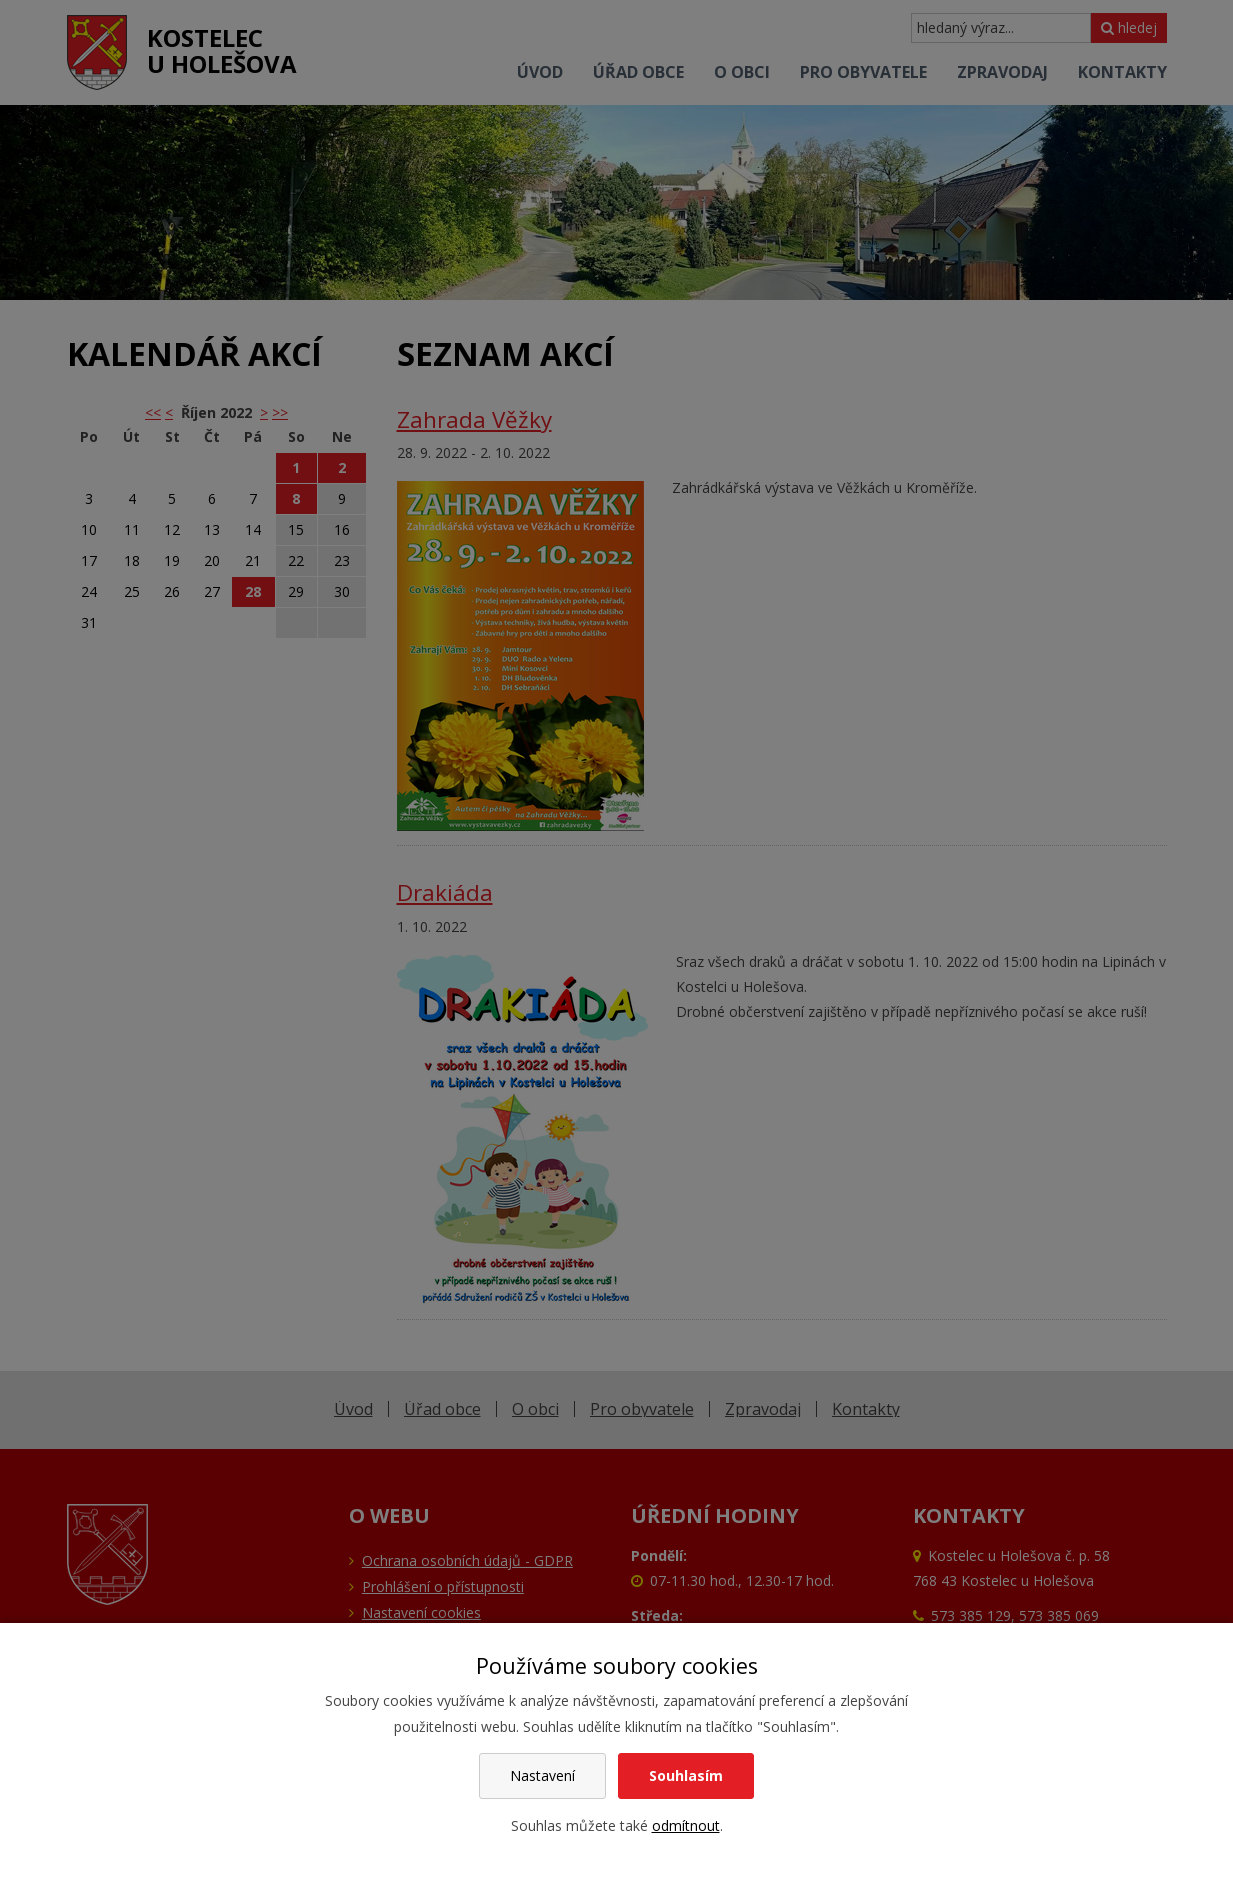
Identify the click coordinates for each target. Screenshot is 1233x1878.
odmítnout (686, 1825)
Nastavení (542, 1775)
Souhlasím (686, 1775)
